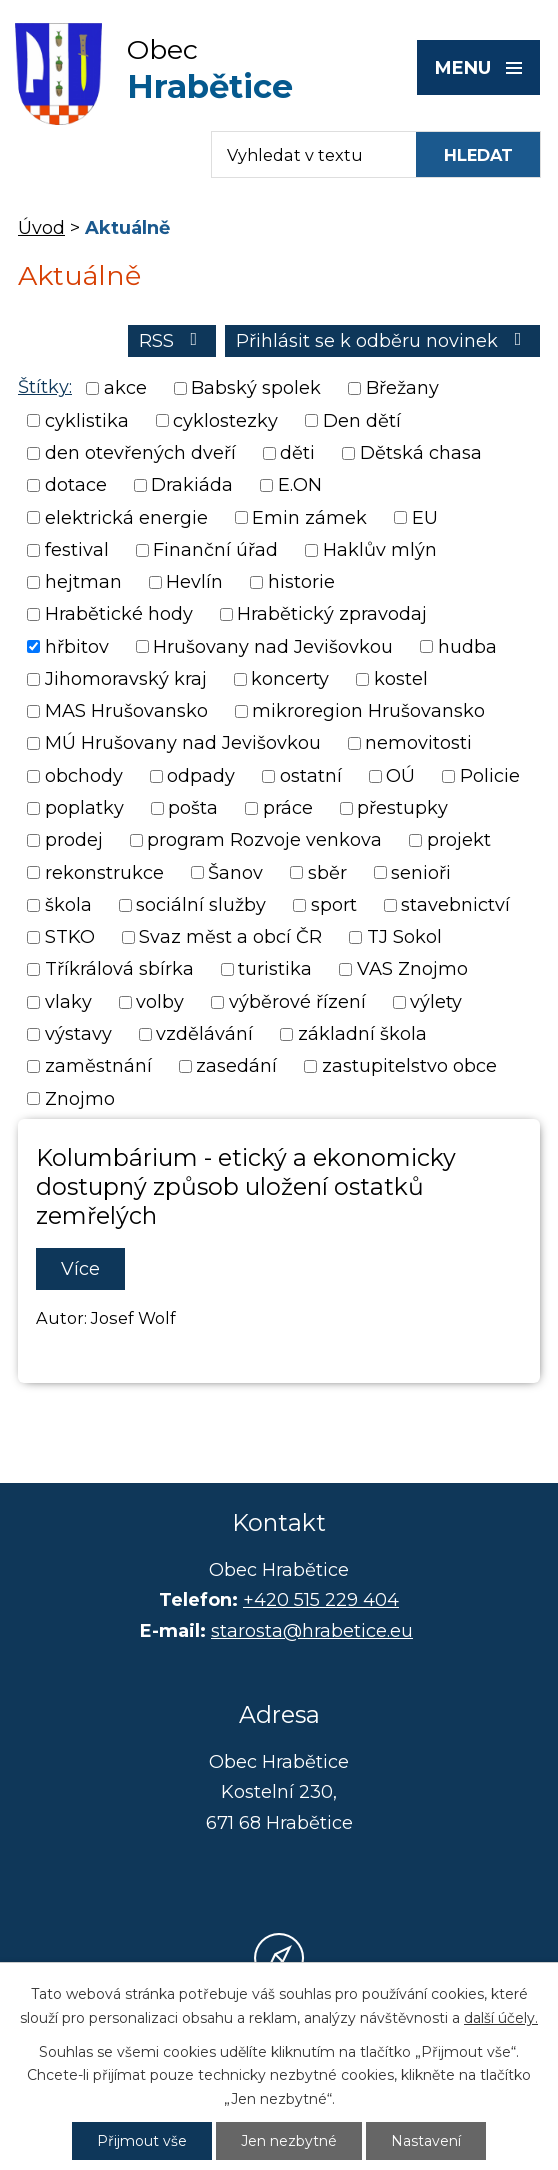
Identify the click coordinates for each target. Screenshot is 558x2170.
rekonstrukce (104, 873)
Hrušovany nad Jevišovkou (273, 647)
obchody (84, 776)
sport (334, 905)
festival (77, 550)
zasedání (236, 1067)
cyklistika (87, 421)
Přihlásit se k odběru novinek (383, 341)
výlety (436, 1002)
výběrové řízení (297, 1002)
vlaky (68, 1002)
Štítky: (45, 387)
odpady (201, 776)
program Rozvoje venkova (264, 841)
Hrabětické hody (119, 615)
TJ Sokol (404, 937)
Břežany (402, 389)
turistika (275, 970)
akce (125, 389)
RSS (172, 341)
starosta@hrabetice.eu (312, 1631)
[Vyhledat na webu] (478, 154)
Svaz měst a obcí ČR (230, 937)
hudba (467, 647)
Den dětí (362, 421)
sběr (327, 873)
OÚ (400, 776)
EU (425, 518)
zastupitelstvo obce (409, 1067)
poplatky (84, 808)
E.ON (300, 486)
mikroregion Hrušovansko (368, 711)
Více (80, 1269)
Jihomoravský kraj (126, 679)
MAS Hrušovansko (126, 711)
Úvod (41, 228)
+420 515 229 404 (321, 1600)
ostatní (311, 776)
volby (160, 1002)
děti (297, 453)
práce (288, 808)
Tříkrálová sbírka (119, 970)
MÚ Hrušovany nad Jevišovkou (183, 744)
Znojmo (80, 1099)
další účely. (501, 2018)
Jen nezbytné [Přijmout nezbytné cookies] (289, 2141)
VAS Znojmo (412, 970)
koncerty (290, 679)
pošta (193, 808)
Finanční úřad (215, 550)
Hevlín (194, 582)
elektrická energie (126, 518)
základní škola (362, 1034)
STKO (70, 937)
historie (301, 582)
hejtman (83, 582)
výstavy (78, 1034)
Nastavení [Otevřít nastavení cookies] (426, 2141)
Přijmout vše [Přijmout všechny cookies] (142, 2141)
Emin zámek (309, 518)
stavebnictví (455, 905)
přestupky (402, 808)
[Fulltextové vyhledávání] (304, 154)
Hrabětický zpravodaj (332, 615)
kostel (401, 679)
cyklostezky (225, 421)
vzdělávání (204, 1034)
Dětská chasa (421, 453)
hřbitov (77, 647)
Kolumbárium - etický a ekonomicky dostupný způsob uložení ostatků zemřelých (246, 1186)
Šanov (235, 873)
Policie (490, 776)
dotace (76, 486)
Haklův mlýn (380, 550)
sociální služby (201, 905)
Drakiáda (192, 486)
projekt (459, 841)
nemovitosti (418, 744)
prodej (74, 841)
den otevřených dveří (140, 453)
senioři (421, 873)
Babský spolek (256, 389)
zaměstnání (98, 1067)
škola (68, 905)
